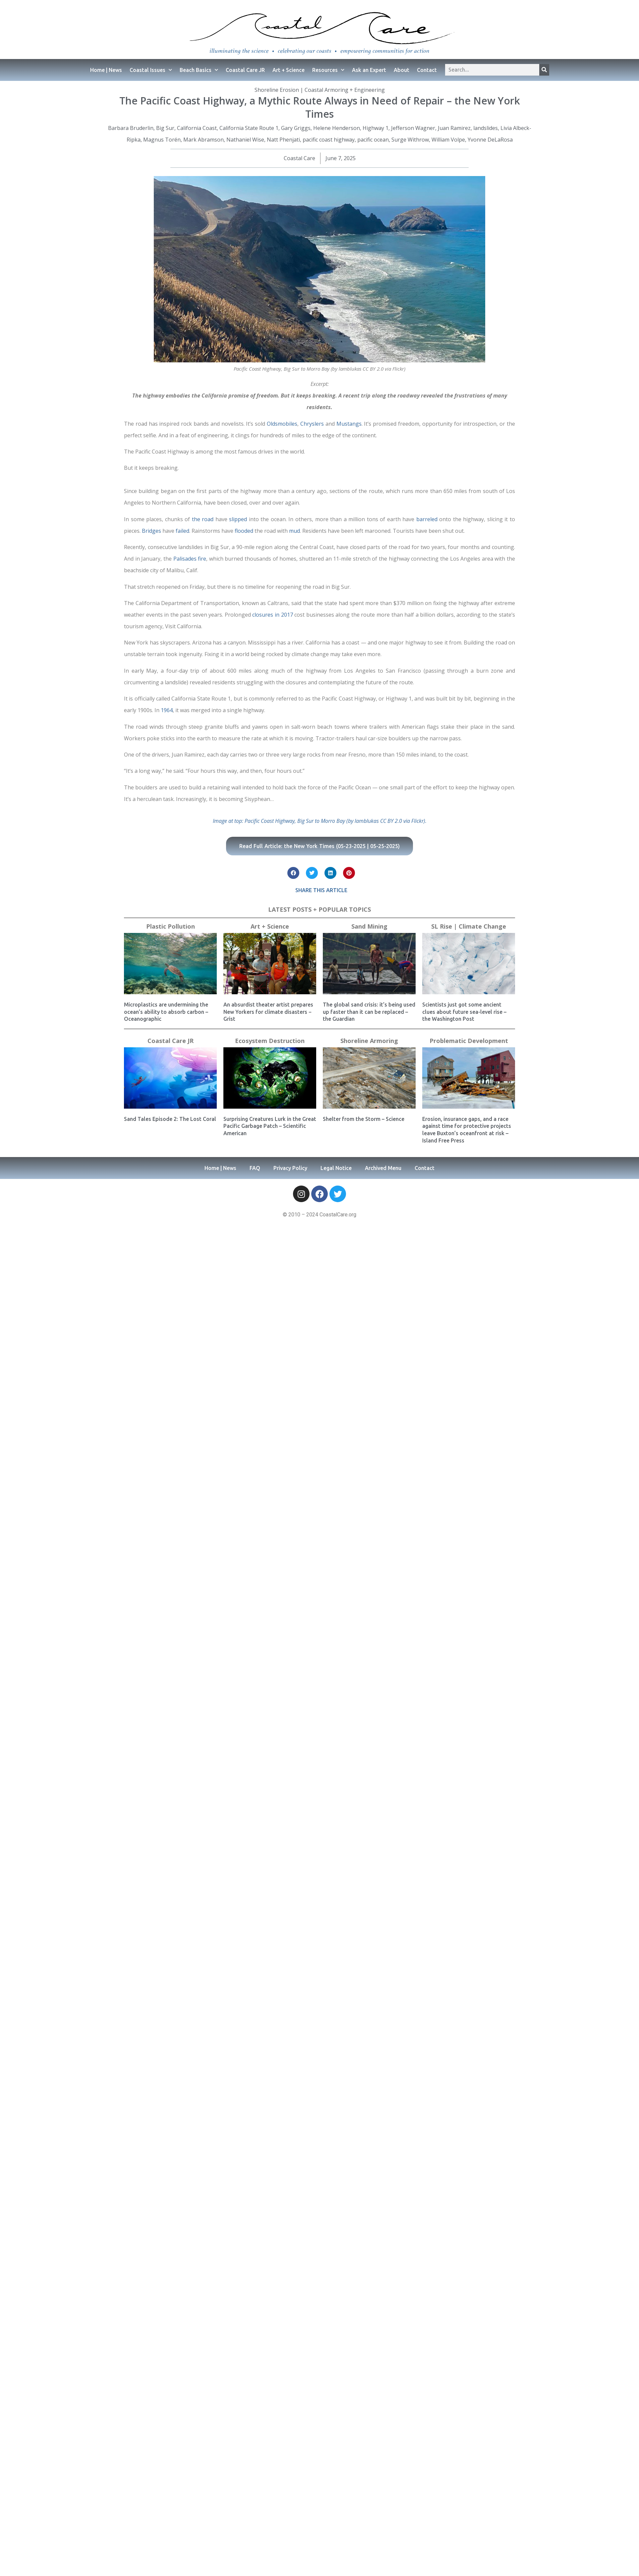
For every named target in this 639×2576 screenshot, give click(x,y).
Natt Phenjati (283, 139)
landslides (485, 128)
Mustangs (349, 423)
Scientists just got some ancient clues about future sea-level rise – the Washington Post (464, 1012)
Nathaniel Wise (245, 139)
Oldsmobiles (282, 423)
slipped (238, 519)
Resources (328, 70)
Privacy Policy (290, 1168)
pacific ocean (373, 139)
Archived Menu (383, 1168)
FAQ (255, 1168)
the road (203, 519)
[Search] (544, 70)
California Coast (197, 128)
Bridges (151, 530)
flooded (244, 530)
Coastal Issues (151, 70)
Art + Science (288, 70)
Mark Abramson (203, 139)
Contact (427, 70)
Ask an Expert (369, 70)
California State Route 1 (248, 128)
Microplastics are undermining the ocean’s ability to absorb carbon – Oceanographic (166, 1012)
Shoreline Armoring (369, 1041)
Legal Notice (336, 1168)
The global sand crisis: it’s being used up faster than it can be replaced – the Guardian (369, 1012)
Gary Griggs (296, 128)
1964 (167, 710)
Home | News (106, 70)
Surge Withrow (410, 139)
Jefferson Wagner (413, 128)
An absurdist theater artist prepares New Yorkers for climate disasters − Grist (268, 1012)
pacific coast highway (329, 139)
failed (182, 530)
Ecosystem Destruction (270, 1041)
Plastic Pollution (170, 926)
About (401, 70)
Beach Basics (199, 70)
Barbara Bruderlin (130, 128)
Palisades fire (189, 558)
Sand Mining (369, 926)
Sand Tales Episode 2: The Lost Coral (170, 1119)
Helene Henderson (336, 128)
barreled (426, 519)
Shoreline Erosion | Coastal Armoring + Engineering (320, 89)
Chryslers (312, 423)
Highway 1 (375, 128)
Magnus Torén (162, 139)
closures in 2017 (272, 614)
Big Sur (165, 128)
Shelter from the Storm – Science (363, 1119)
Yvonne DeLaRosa (490, 139)
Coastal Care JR (245, 70)
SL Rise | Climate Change (468, 926)
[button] (293, 873)
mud (294, 530)
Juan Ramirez (454, 128)
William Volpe (448, 139)
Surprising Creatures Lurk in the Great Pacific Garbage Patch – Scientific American (269, 1126)
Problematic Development (469, 1041)
